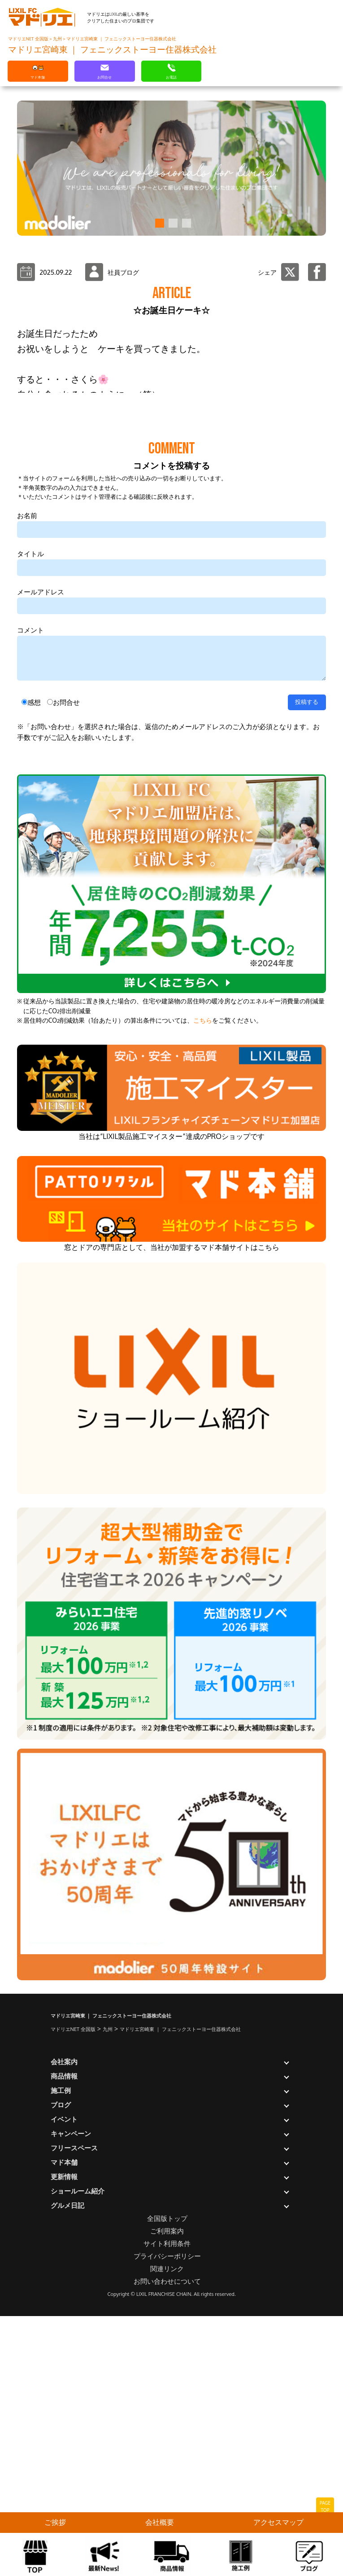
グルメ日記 (67, 2485)
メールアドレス (40, 871)
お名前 (27, 795)
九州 (58, 38)
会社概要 (159, 2522)
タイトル (30, 833)
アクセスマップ (278, 2522)
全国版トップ (167, 2498)
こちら (202, 1300)
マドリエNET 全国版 (28, 38)
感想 (34, 982)
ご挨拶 (55, 2522)
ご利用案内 (167, 2510)
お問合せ (66, 982)
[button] (158, 223)
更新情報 (64, 2456)
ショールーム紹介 (77, 2470)
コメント (30, 910)
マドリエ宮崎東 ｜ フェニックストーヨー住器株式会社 (121, 38)
